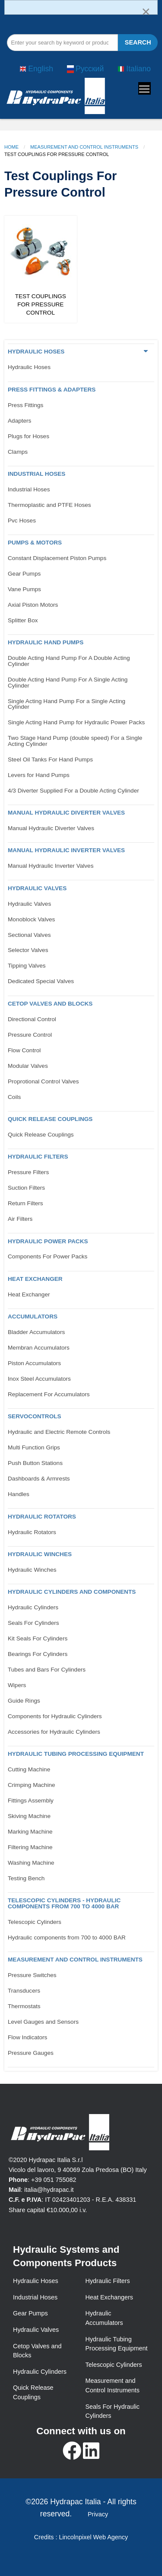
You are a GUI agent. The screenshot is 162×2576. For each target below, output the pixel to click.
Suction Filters (26, 1188)
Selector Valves (28, 950)
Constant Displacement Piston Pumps (57, 558)
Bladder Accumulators (36, 1332)
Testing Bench (26, 1878)
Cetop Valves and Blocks (37, 2351)
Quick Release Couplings (50, 1119)
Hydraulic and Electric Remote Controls (59, 1432)
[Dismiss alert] (145, 11)
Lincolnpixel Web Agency (93, 2537)
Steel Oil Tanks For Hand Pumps (50, 759)
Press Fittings (25, 405)
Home (11, 147)
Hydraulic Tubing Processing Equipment (76, 1754)
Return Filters (25, 1203)
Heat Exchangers (109, 2297)
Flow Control (24, 1050)
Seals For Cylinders (33, 1623)
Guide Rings (24, 1700)
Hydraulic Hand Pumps (45, 642)
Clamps (18, 452)
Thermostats (24, 2006)
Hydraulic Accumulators (104, 2318)
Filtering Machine (30, 1847)
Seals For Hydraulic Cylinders (113, 2411)
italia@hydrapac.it (49, 2189)
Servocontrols (34, 1416)
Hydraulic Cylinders (33, 1607)
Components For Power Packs (47, 1256)
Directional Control (32, 1019)
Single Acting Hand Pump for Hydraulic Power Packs (76, 722)
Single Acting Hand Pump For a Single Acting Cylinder (66, 704)
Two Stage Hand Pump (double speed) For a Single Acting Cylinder (75, 741)
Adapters (19, 420)
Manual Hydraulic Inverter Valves (66, 850)
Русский (85, 68)
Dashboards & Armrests (39, 1478)
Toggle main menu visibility (145, 87)
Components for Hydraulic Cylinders (55, 1716)
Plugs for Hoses (28, 436)
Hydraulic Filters (38, 1156)
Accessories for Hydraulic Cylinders (54, 1732)
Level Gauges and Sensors (43, 2022)
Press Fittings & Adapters (51, 389)
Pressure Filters (28, 1172)
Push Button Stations (35, 1463)
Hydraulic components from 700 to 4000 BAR (67, 1937)
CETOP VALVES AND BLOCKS (50, 1003)
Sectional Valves (29, 935)
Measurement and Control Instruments (84, 147)
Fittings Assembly (31, 1800)
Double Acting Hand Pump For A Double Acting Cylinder (69, 661)
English (36, 68)
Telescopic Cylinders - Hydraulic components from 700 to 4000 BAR (64, 1903)
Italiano (134, 68)
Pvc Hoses (22, 520)
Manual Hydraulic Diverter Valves (66, 812)
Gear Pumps (24, 573)
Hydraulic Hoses (36, 351)
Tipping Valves (27, 965)
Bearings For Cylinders (37, 1654)
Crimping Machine (31, 1785)
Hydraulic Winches (40, 1554)
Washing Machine (31, 1863)
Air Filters (20, 1219)
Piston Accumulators (34, 1363)
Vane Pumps (24, 589)
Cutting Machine (29, 1769)
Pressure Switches (32, 1975)
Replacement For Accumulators (49, 1394)
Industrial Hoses (36, 474)
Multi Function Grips (34, 1447)
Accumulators (32, 1316)
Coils (14, 1097)
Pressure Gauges (31, 2053)
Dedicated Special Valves (41, 981)
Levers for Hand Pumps (39, 775)
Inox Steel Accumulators (39, 1379)
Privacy (98, 2514)
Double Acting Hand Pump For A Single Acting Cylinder (67, 682)
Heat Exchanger (35, 1279)
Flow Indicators (27, 2037)
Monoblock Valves (31, 919)
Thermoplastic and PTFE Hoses (49, 505)
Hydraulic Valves (37, 888)
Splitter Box (23, 620)
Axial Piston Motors (33, 605)
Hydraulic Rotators (42, 1516)
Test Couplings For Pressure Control (40, 304)
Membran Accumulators (39, 1347)
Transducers (24, 1990)
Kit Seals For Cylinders (37, 1638)
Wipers (17, 1685)
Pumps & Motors (35, 542)
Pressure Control (30, 1035)
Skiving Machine (29, 1816)
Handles (18, 1494)
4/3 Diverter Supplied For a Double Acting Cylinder (73, 790)
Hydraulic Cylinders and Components (72, 1592)
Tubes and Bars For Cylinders (47, 1669)
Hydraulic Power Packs (48, 1241)
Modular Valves (28, 1066)
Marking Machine (30, 1831)
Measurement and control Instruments (75, 1959)
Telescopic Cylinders (34, 1922)
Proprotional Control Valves (43, 1081)
